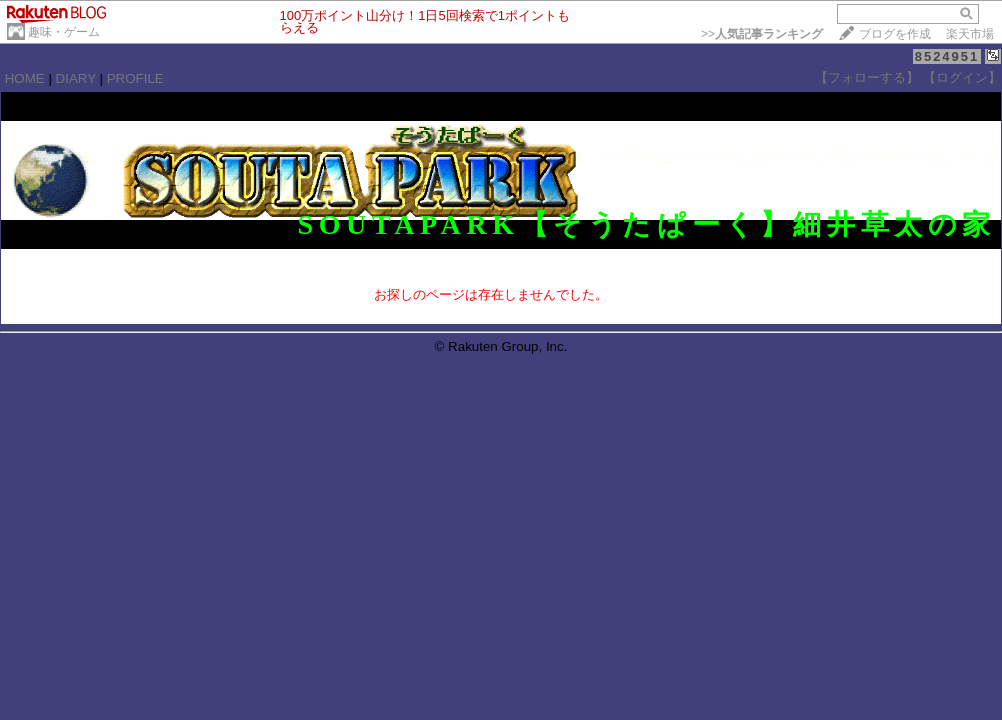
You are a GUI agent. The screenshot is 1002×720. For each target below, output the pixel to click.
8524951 (947, 56)
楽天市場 (970, 34)
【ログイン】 (962, 77)
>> (762, 34)
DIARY (76, 78)
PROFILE (135, 78)
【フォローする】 (867, 77)
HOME (25, 78)
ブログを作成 (895, 34)
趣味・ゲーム (64, 32)
